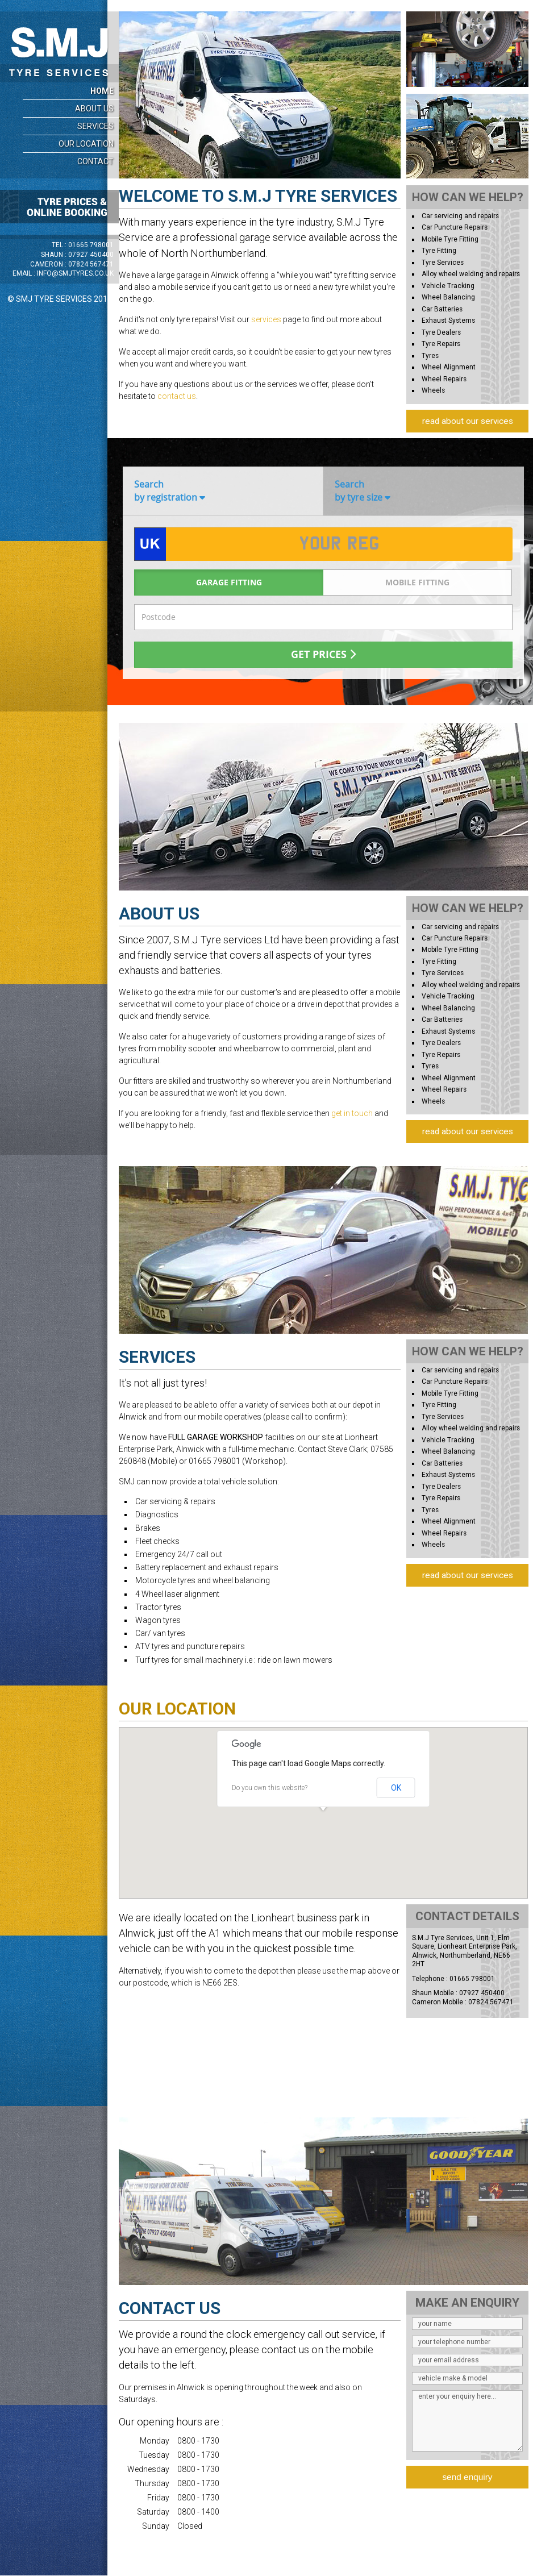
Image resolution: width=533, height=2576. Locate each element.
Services (95, 126)
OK (396, 1787)
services (266, 319)
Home (102, 90)
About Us (94, 108)
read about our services (467, 421)
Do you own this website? (269, 1788)
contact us (176, 396)
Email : (63, 273)
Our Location (86, 143)
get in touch (352, 1113)
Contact (95, 161)
